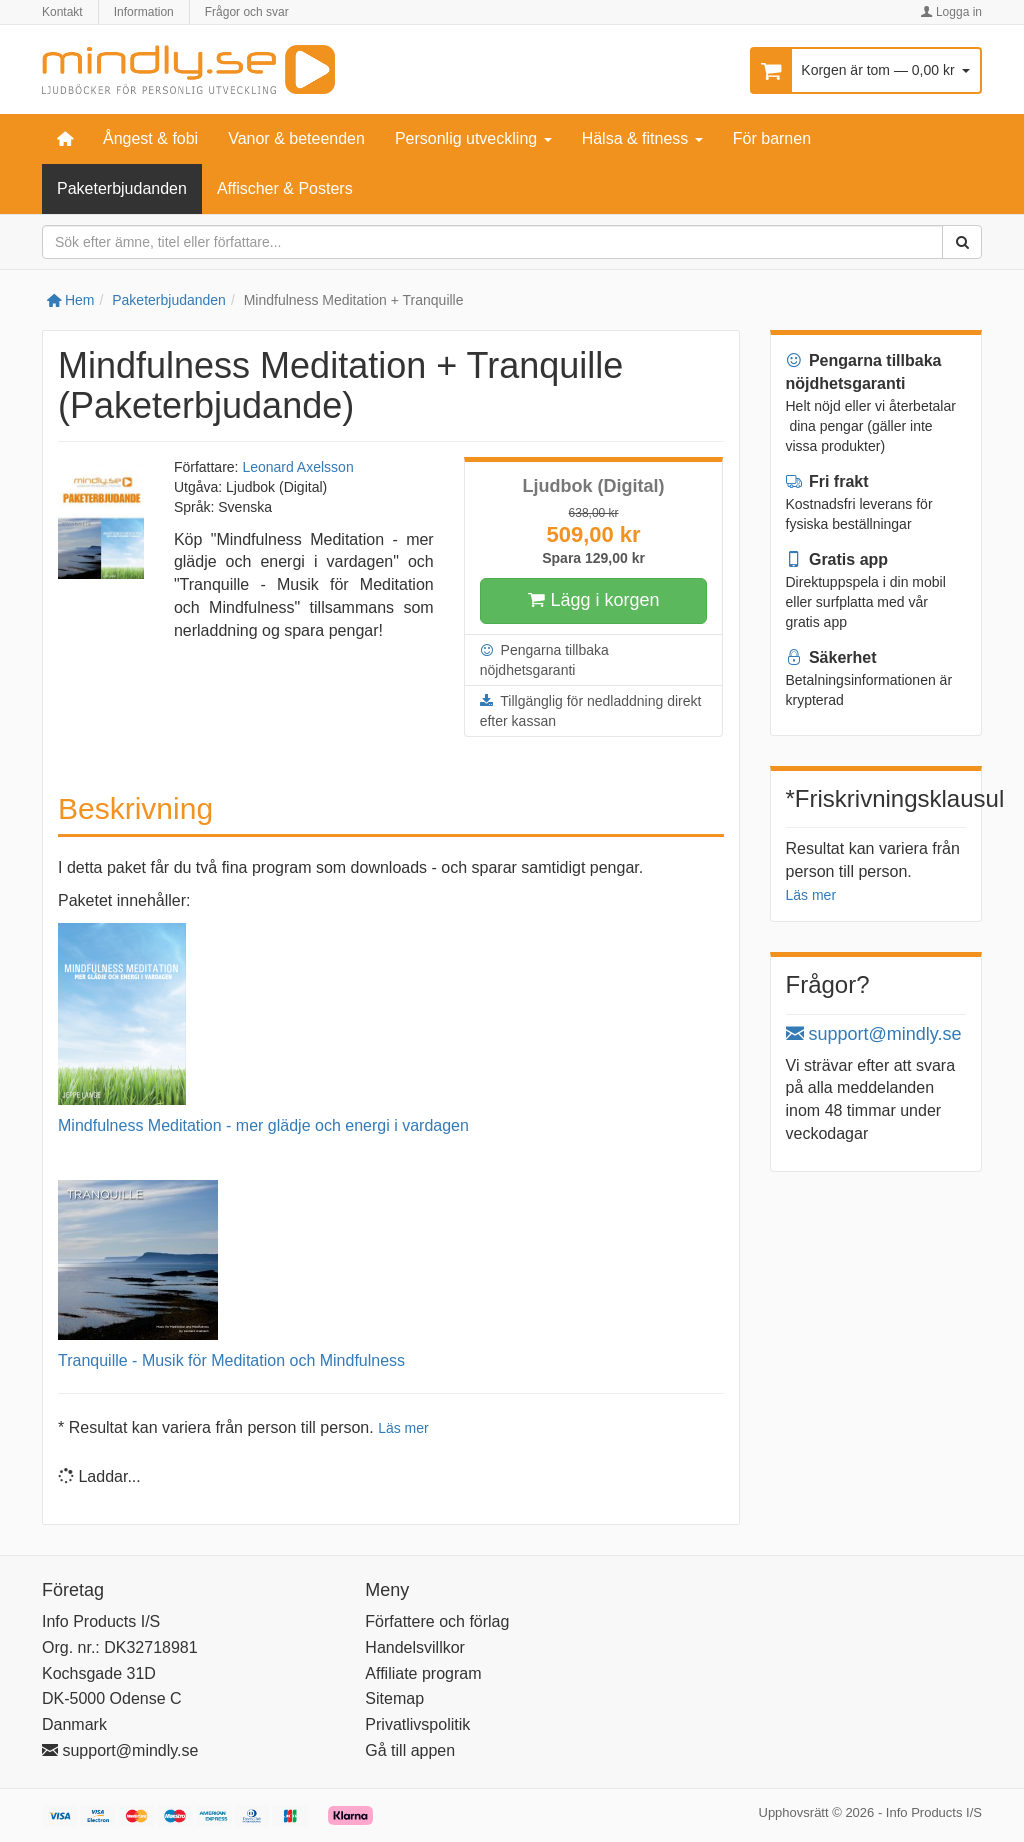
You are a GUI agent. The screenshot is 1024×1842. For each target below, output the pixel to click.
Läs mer (403, 1428)
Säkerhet (831, 657)
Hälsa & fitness (642, 138)
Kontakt (62, 12)
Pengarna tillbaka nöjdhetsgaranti (544, 659)
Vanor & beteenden (296, 138)
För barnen (772, 138)
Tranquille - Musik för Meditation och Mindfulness (231, 1360)
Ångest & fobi (150, 138)
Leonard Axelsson (297, 467)
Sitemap (394, 1698)
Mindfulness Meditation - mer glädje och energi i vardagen (263, 1125)
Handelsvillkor (415, 1647)
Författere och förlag (437, 1621)
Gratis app (837, 559)
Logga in (951, 12)
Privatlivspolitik (417, 1724)
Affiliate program (423, 1673)
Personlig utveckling (473, 138)
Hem (70, 300)
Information (144, 12)
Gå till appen (410, 1750)
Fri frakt (827, 481)
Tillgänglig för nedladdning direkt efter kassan (591, 710)
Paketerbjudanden (122, 188)
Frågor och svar (247, 12)
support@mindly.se (874, 1034)
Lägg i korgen (594, 601)
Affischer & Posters (285, 188)
